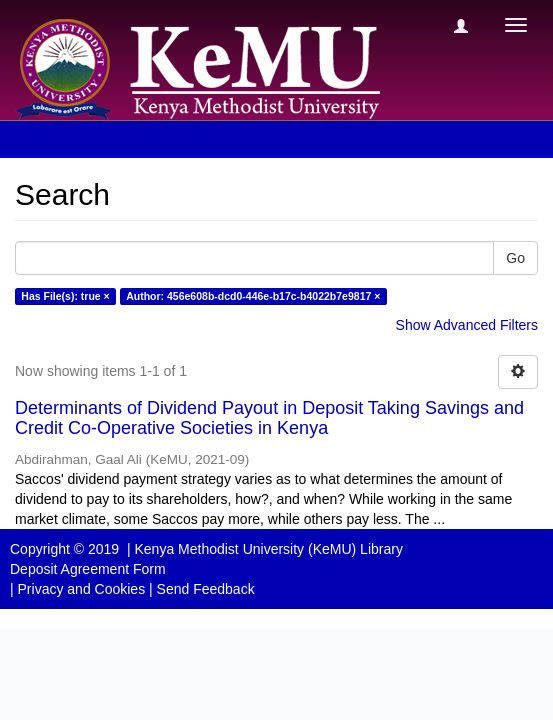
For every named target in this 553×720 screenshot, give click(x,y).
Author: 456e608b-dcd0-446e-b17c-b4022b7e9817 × (253, 296)
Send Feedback (206, 589)
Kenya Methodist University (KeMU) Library (268, 549)
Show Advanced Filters (467, 325)
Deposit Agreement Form (88, 569)
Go (515, 258)
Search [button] (59, 139)
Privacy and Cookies (82, 589)
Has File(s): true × (65, 296)
